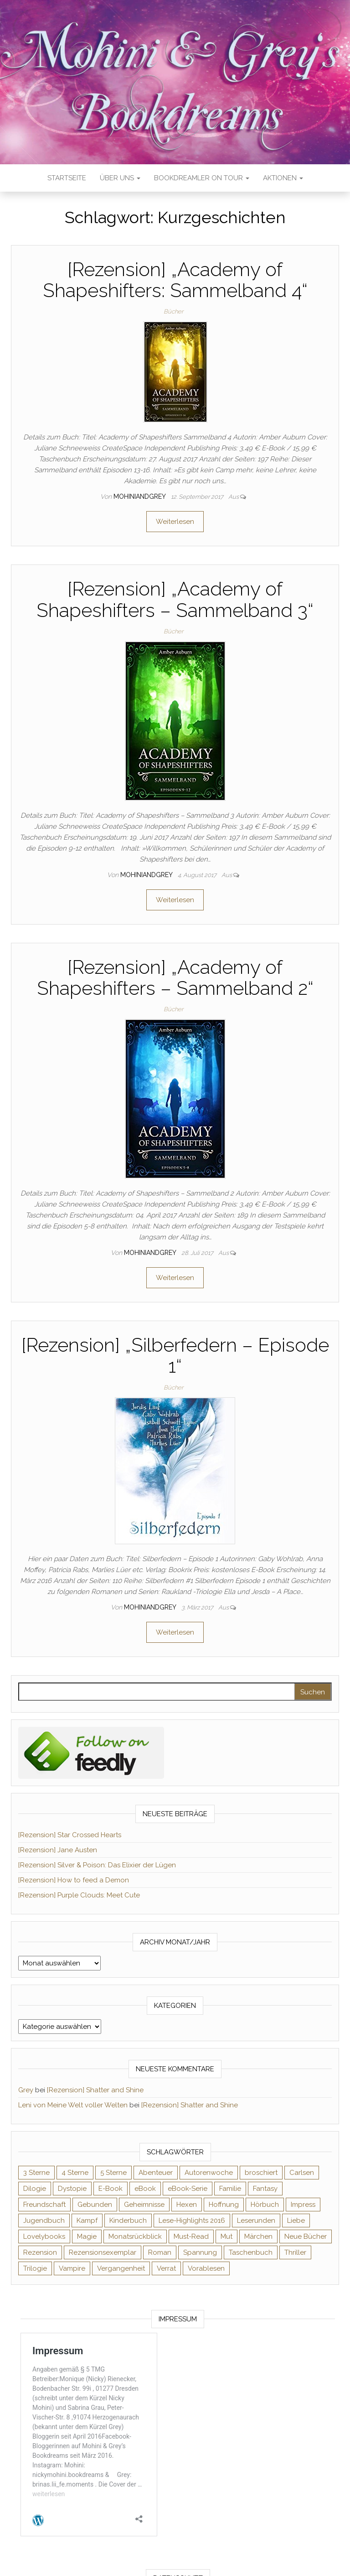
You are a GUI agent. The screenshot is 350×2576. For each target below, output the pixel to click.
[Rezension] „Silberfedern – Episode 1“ (175, 1355)
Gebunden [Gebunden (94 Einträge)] (94, 2204)
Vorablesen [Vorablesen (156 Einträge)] (206, 2268)
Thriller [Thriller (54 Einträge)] (295, 2252)
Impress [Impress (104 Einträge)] (303, 2204)
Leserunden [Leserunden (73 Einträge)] (256, 2220)
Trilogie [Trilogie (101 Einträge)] (35, 2268)
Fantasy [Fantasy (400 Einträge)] (265, 2188)
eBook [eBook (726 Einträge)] (145, 2188)
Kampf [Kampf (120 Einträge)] (87, 2220)
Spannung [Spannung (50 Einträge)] (200, 2252)
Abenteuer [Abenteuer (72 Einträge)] (156, 2172)
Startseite (66, 178)
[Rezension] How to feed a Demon (73, 1880)
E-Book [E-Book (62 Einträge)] (110, 2188)
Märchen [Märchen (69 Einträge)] (258, 2236)
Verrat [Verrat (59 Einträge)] (166, 2268)
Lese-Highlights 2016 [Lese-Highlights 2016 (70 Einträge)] (192, 2220)
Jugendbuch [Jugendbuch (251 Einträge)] (44, 2220)
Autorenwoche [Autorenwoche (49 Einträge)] (209, 2172)
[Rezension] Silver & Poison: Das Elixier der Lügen (97, 1865)
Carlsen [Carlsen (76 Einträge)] (301, 2172)
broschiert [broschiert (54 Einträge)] (261, 2172)
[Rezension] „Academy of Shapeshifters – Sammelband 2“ (175, 977)
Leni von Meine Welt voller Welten (73, 2105)
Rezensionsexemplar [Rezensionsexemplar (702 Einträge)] (102, 2252)
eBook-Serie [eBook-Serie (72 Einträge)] (187, 2188)
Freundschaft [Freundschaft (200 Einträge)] (44, 2204)
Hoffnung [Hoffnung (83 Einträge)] (224, 2204)
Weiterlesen (175, 521)
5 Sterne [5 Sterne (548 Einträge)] (113, 2172)
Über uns (120, 178)
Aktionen (283, 178)
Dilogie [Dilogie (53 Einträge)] (34, 2188)
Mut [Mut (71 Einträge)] (226, 2236)
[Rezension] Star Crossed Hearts (69, 1835)
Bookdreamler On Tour (201, 178)
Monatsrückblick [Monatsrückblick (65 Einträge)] (135, 2236)
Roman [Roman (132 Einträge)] (159, 2252)
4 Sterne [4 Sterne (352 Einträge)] (75, 2172)
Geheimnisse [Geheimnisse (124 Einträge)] (144, 2204)
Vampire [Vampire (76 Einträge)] (72, 2268)
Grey (25, 2090)
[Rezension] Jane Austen (57, 1850)
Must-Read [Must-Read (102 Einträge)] (191, 2236)
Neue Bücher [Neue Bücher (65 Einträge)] (305, 2236)
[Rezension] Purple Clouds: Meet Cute (79, 1895)
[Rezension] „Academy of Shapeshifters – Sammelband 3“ (175, 599)
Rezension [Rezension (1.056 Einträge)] (40, 2252)
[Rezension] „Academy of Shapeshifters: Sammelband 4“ (175, 280)
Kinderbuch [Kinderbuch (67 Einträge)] (128, 2220)
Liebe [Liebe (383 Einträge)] (296, 2220)
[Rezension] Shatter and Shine (95, 2090)
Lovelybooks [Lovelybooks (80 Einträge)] (44, 2236)
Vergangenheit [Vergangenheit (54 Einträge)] (121, 2268)
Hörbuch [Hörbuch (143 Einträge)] (265, 2204)
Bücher (173, 311)
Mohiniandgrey (140, 496)
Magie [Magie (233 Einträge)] (87, 2236)
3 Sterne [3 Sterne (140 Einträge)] (36, 2172)
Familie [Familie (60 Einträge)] (230, 2188)
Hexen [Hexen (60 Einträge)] (186, 2204)
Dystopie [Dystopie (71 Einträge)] (72, 2188)
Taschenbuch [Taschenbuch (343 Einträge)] (251, 2252)
